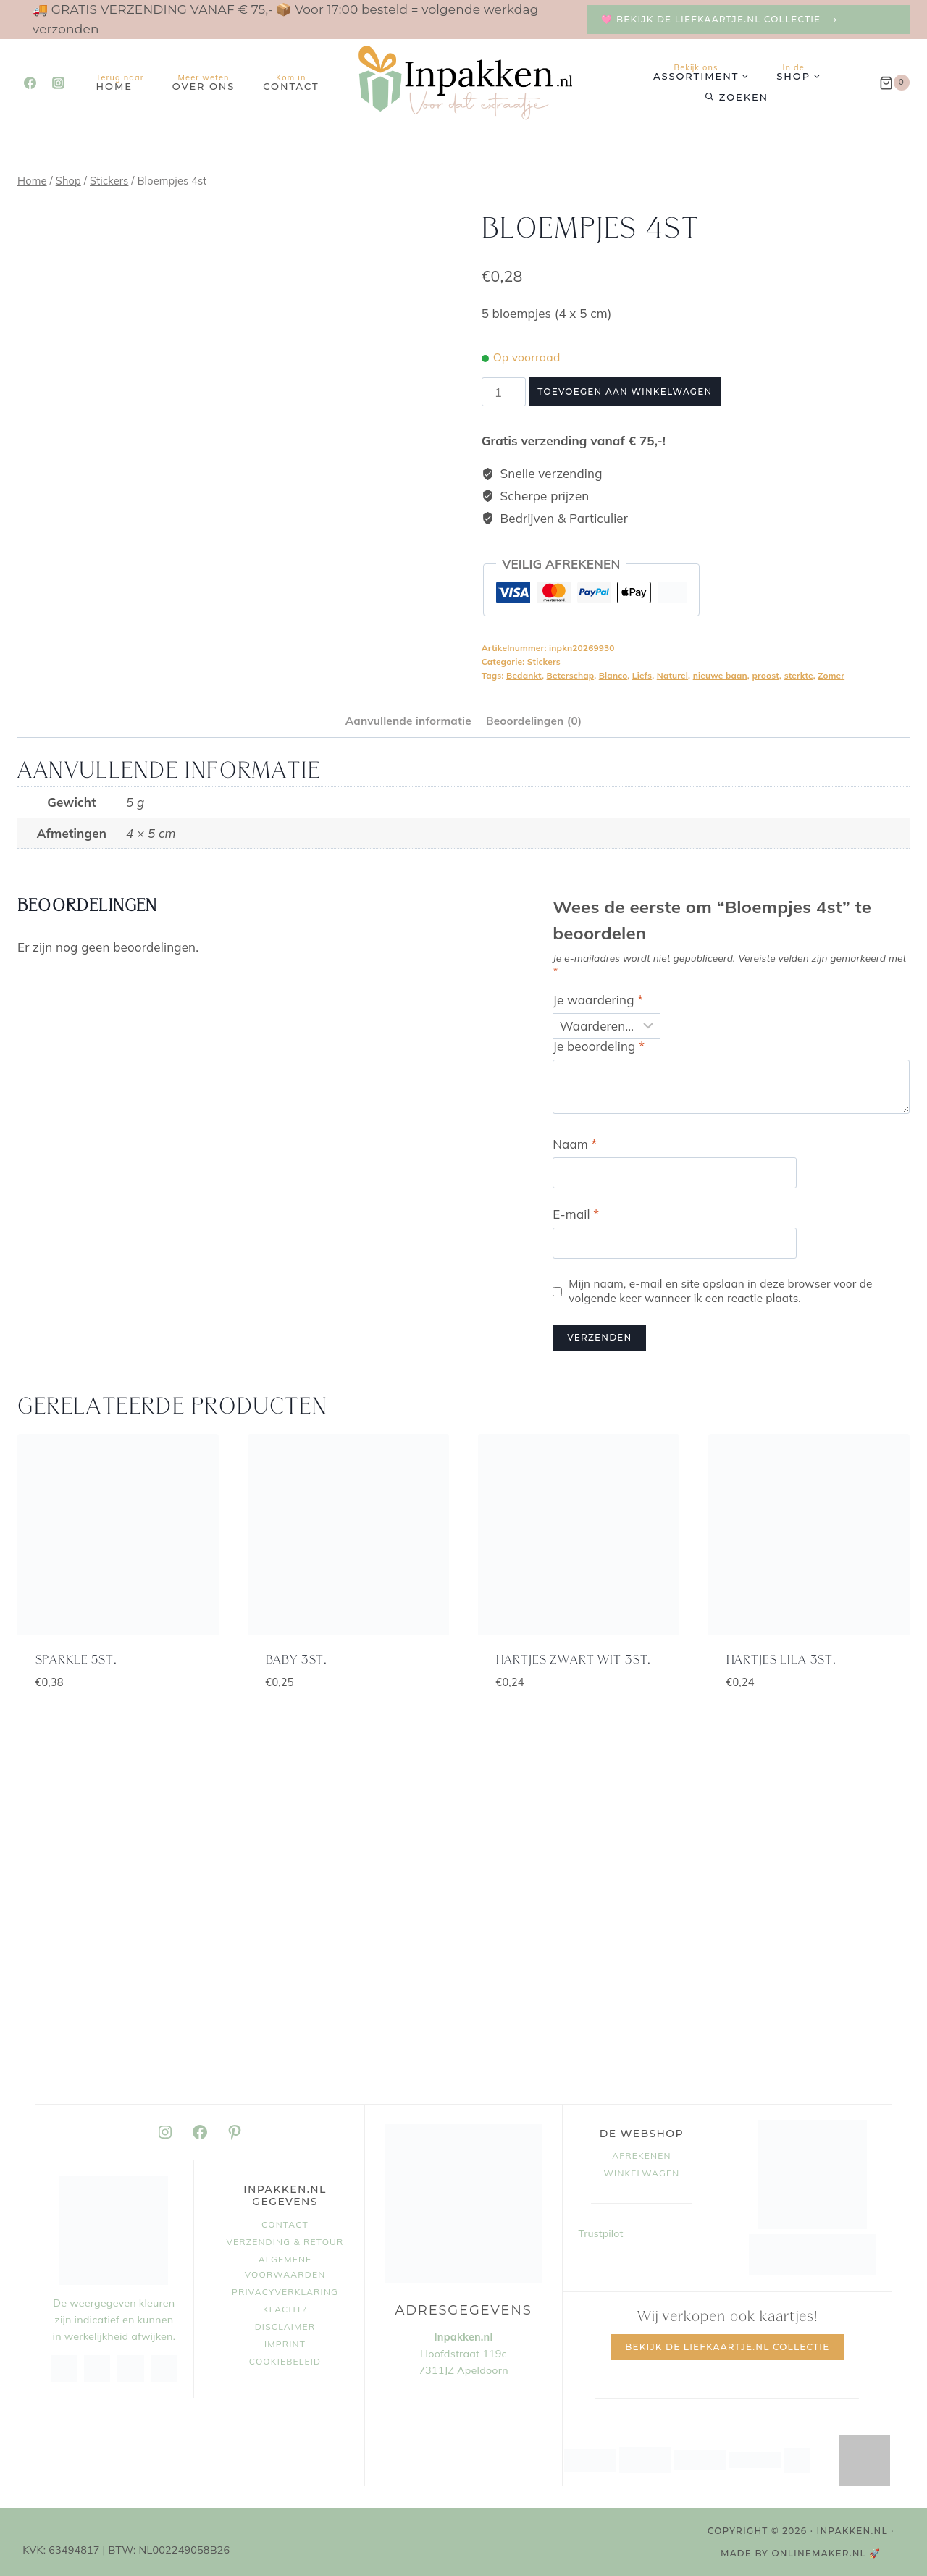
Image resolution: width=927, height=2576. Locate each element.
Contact (291, 82)
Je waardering (598, 999)
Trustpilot (601, 2233)
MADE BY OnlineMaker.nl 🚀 (801, 2553)
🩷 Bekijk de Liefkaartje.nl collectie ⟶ (719, 19)
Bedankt (524, 675)
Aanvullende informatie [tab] (408, 721)
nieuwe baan (720, 675)
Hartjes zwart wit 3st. (574, 1660)
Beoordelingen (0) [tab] (534, 721)
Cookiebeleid (285, 2361)
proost (765, 675)
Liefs (642, 675)
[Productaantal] (504, 391)
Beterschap (571, 675)
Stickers (544, 661)
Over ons (203, 82)
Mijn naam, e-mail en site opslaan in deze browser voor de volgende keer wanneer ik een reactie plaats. (720, 1291)
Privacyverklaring (285, 2291)
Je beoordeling (599, 1046)
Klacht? (285, 2309)
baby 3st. (297, 1660)
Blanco (613, 675)
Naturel (672, 675)
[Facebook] (29, 82)
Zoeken (743, 97)
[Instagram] (58, 82)
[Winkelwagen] (894, 83)
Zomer (831, 675)
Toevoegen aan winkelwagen (624, 391)
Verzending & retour (284, 2241)
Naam (575, 1143)
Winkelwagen (642, 2173)
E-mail (576, 1214)
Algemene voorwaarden (285, 2267)
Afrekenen (641, 2155)
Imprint (285, 2343)
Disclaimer (285, 2326)
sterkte (798, 675)
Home (120, 82)
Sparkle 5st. (76, 1660)
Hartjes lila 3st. (781, 1660)
